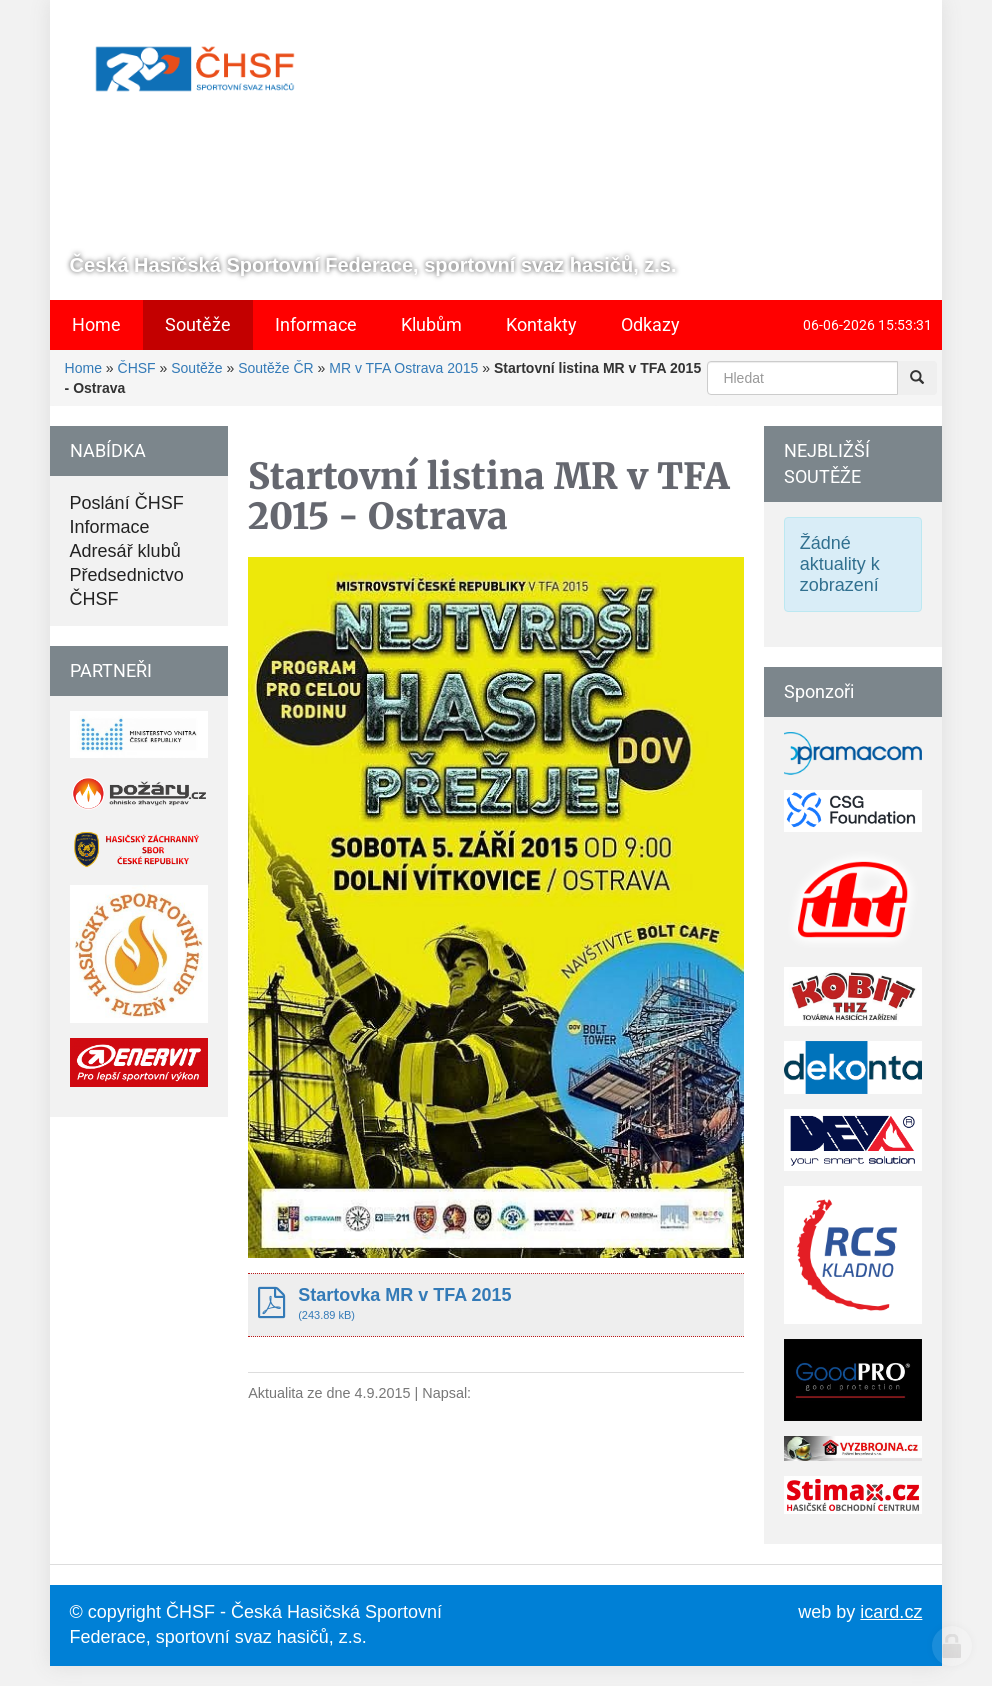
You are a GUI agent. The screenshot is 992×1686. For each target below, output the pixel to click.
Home (83, 368)
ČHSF (137, 368)
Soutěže (196, 368)
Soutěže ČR (275, 368)
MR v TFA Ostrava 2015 (403, 368)
